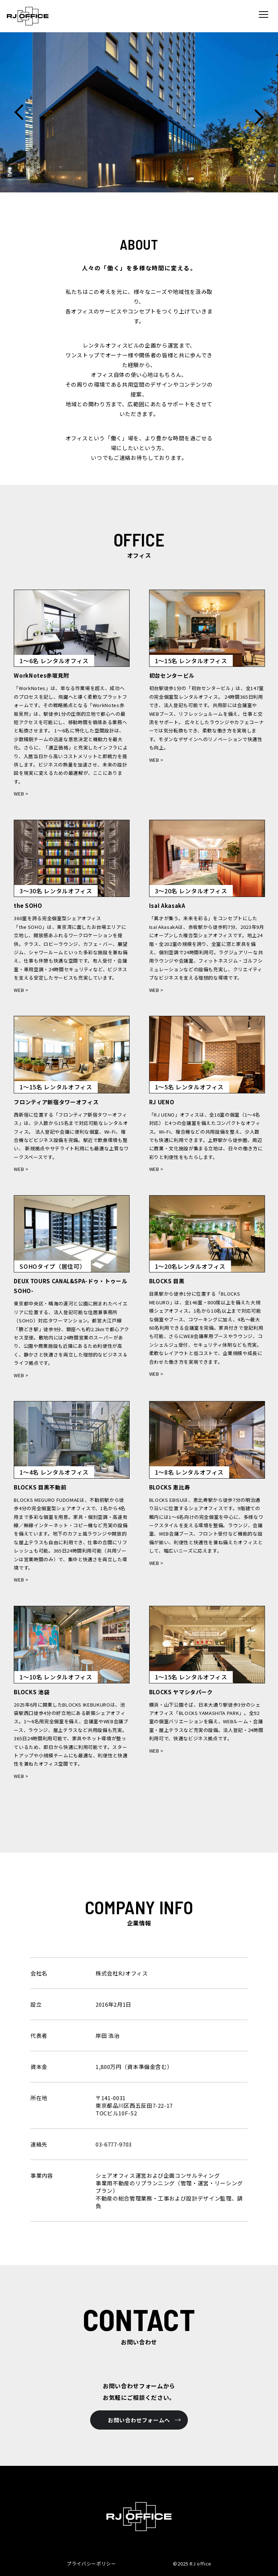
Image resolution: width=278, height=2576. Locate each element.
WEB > (21, 793)
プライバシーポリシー (91, 2563)
